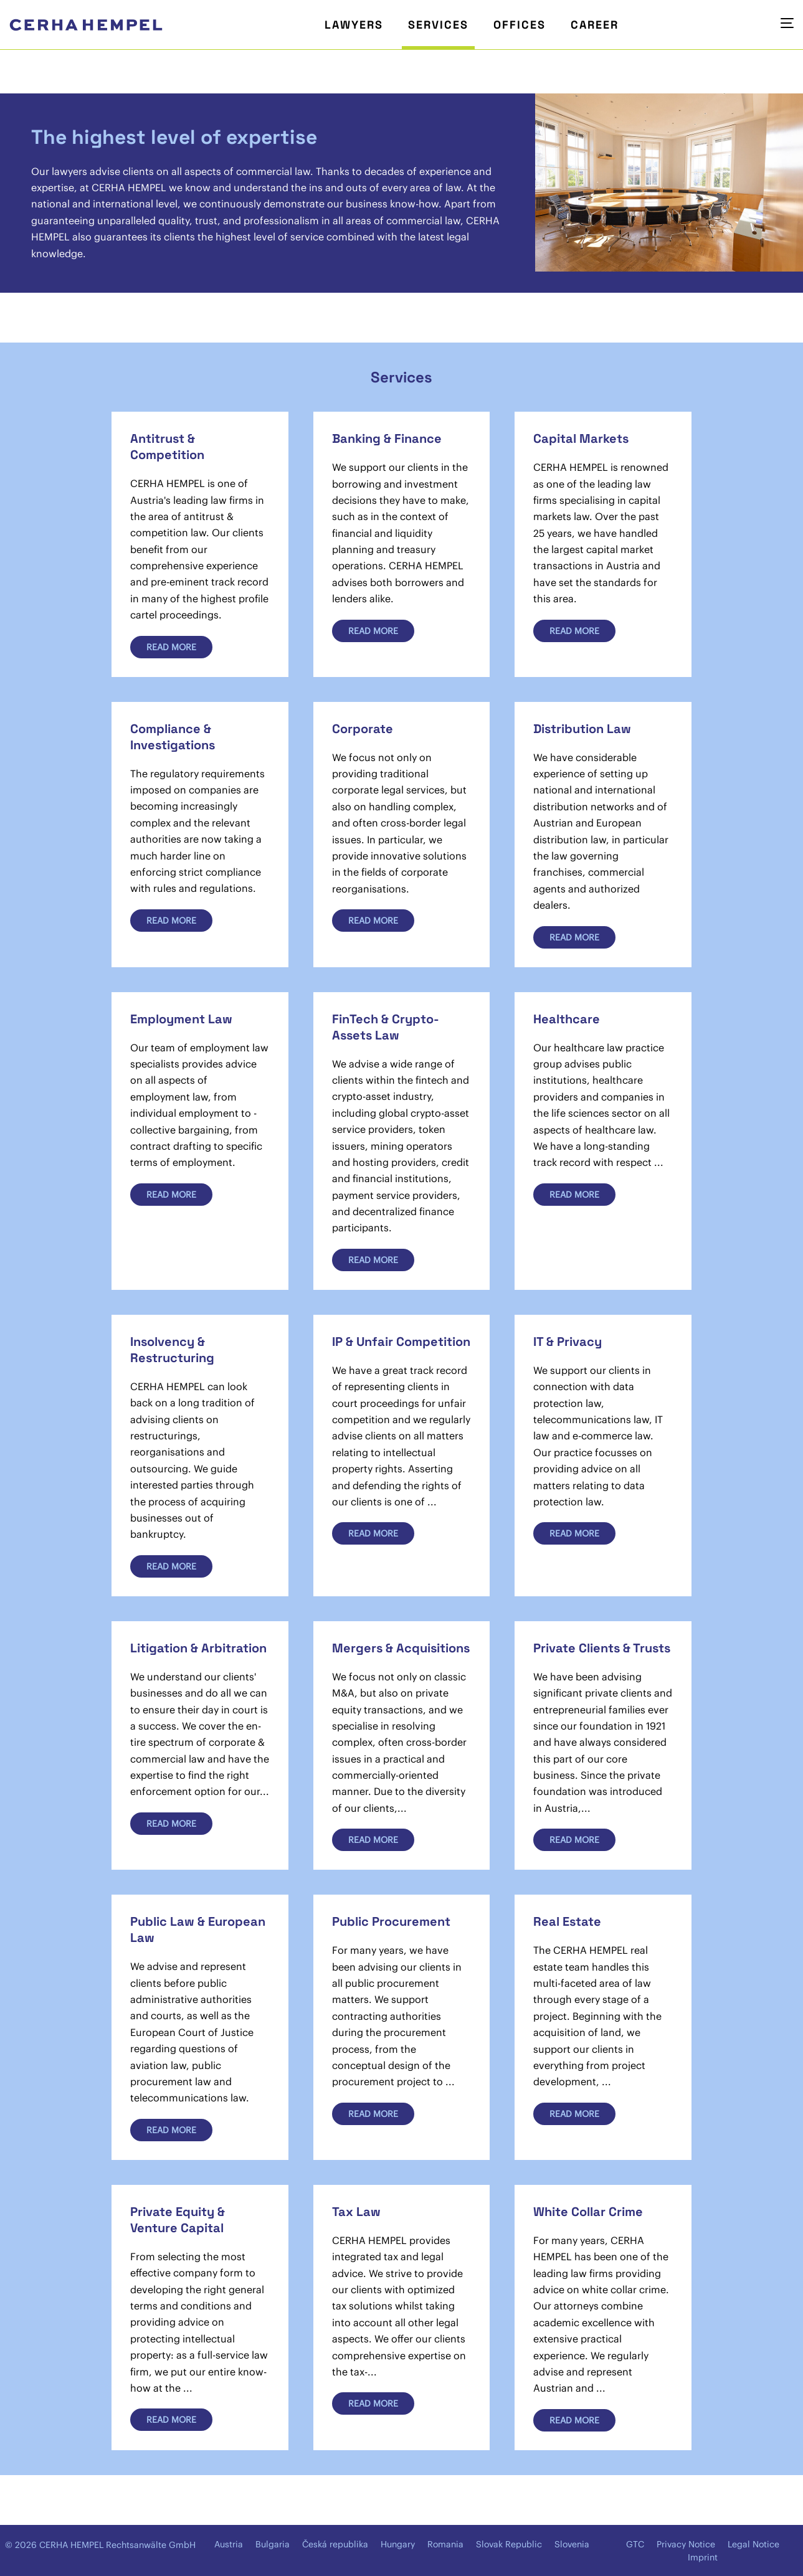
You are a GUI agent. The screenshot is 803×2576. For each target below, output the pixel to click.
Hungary (398, 2544)
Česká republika (335, 2544)
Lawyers (354, 24)
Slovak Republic (509, 2544)
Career (595, 24)
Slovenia (571, 2544)
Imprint (703, 2557)
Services (438, 24)
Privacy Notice (686, 2544)
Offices (519, 24)
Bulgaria (272, 2544)
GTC (635, 2544)
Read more (171, 647)
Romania (445, 2544)
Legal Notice (753, 2544)
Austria (228, 2544)
